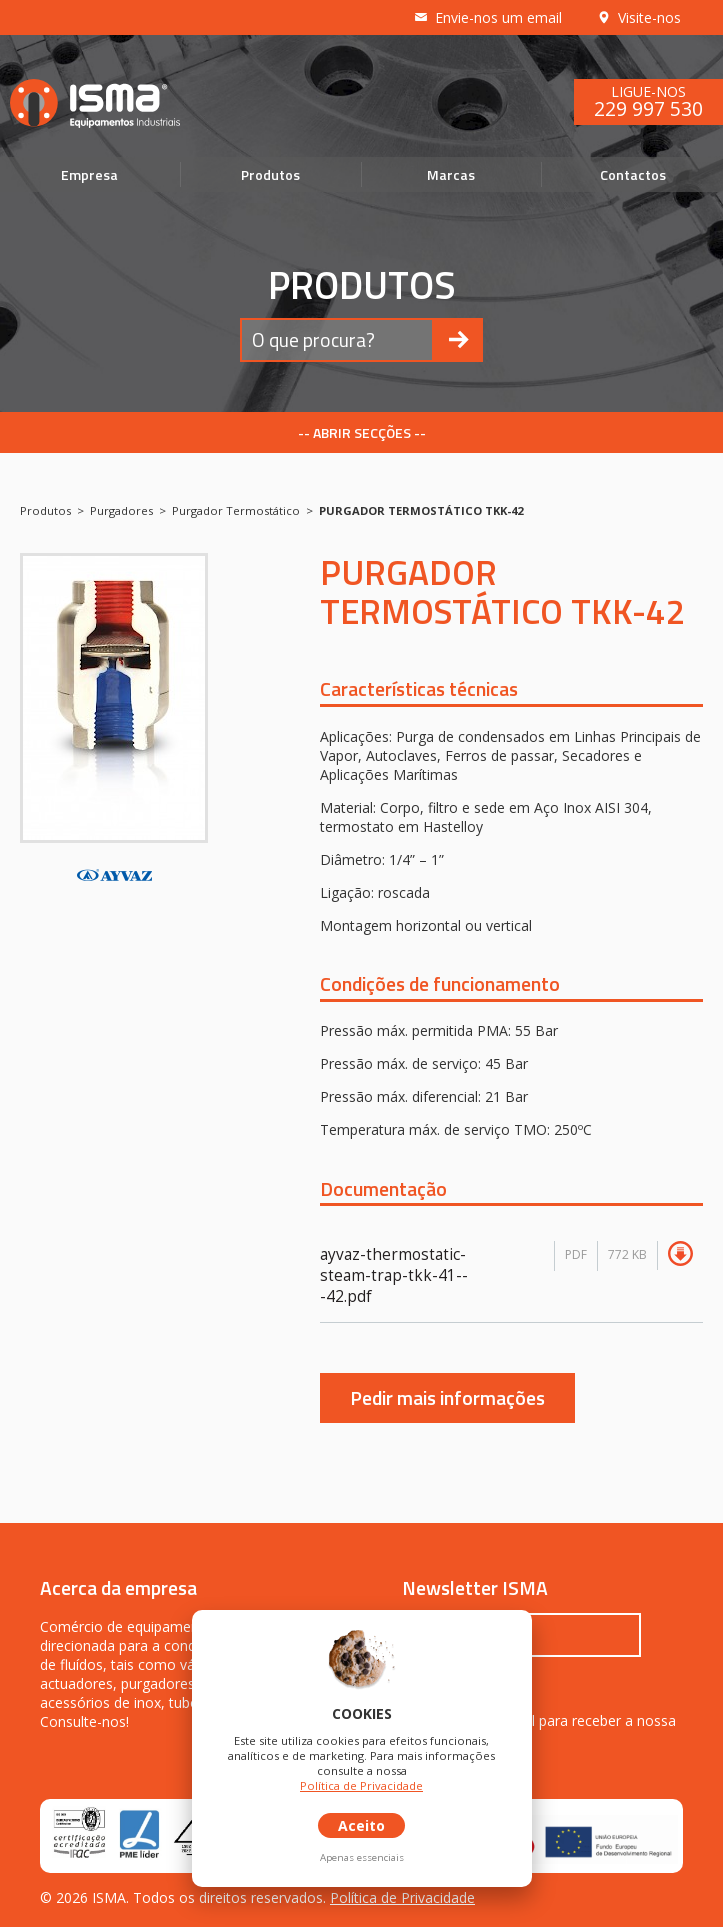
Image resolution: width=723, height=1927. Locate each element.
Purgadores (121, 510)
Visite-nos (638, 17)
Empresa (89, 174)
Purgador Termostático (236, 510)
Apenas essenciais (362, 1857)
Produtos (270, 174)
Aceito (361, 1825)
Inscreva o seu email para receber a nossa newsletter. (539, 1730)
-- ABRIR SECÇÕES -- (362, 432)
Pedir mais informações (447, 1398)
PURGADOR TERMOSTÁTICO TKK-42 (421, 510)
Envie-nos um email (487, 17)
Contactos (633, 174)
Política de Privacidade (402, 1897)
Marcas (451, 174)
